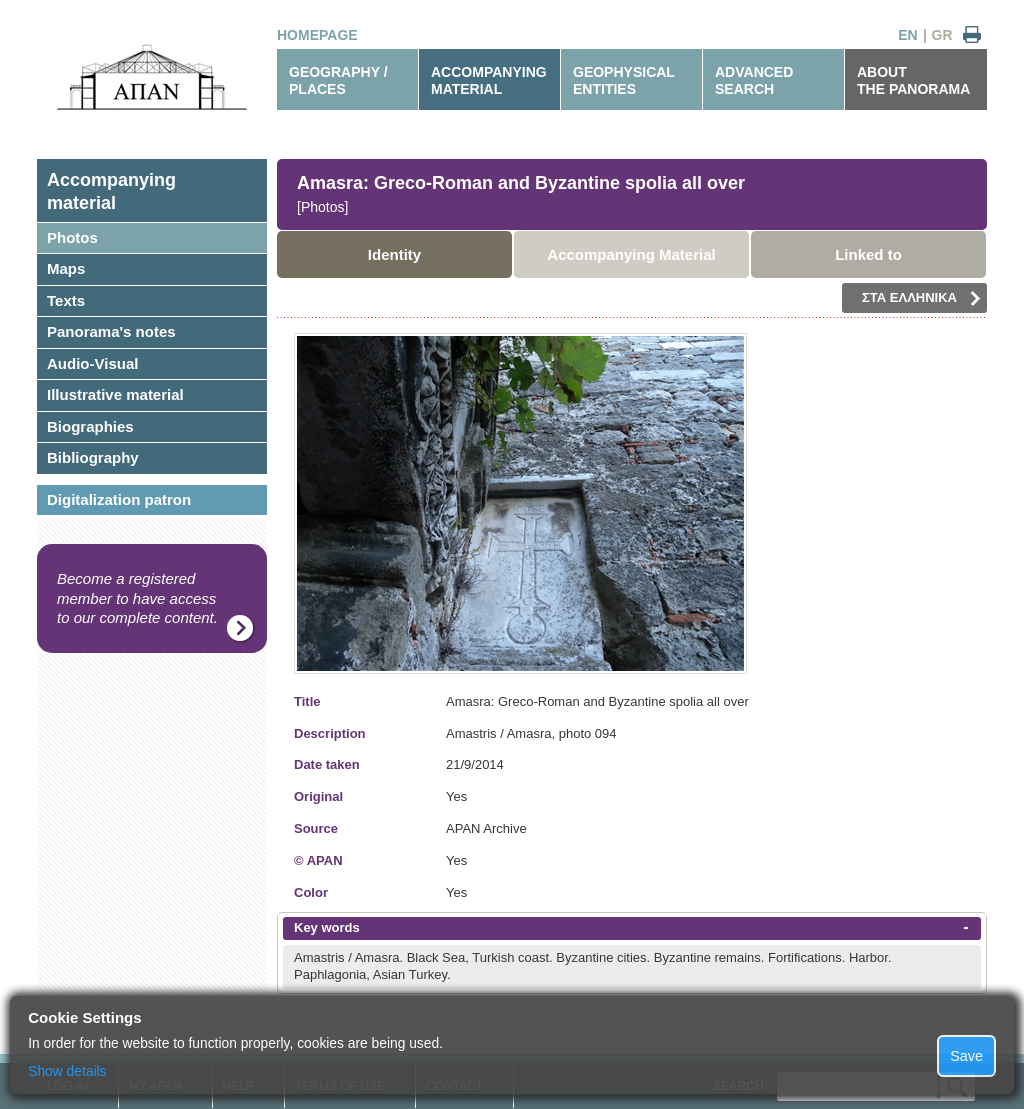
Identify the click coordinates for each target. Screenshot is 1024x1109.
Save (966, 1056)
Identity (394, 254)
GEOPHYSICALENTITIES (624, 80)
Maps (66, 268)
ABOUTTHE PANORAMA (913, 80)
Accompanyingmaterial (111, 191)
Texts (66, 300)
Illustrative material (115, 394)
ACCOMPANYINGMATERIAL (489, 80)
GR (942, 35)
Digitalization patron (119, 499)
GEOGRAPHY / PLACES (338, 80)
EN (907, 35)
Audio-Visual (92, 363)
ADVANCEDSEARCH (754, 80)
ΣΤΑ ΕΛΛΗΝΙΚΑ (921, 298)
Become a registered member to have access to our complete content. (137, 598)
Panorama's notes (111, 331)
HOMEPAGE (317, 35)
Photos (72, 237)
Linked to (868, 254)
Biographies (90, 426)
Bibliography (93, 457)
